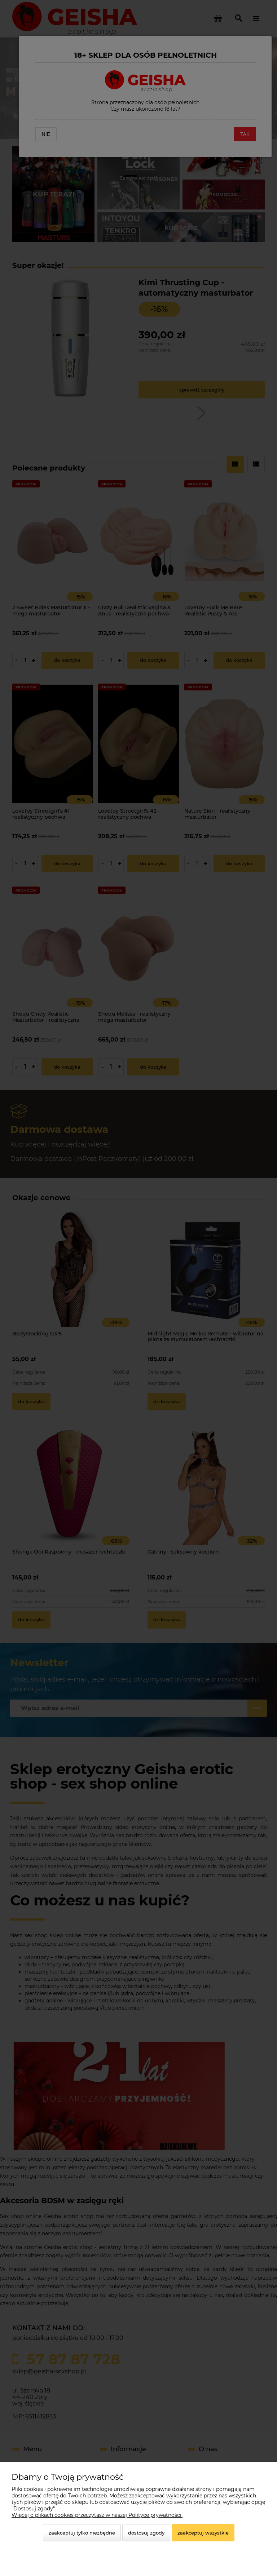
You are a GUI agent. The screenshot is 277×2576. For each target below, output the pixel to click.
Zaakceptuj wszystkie (203, 2533)
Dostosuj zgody (146, 2533)
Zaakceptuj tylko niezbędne (82, 2533)
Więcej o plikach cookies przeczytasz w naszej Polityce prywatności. (97, 2515)
